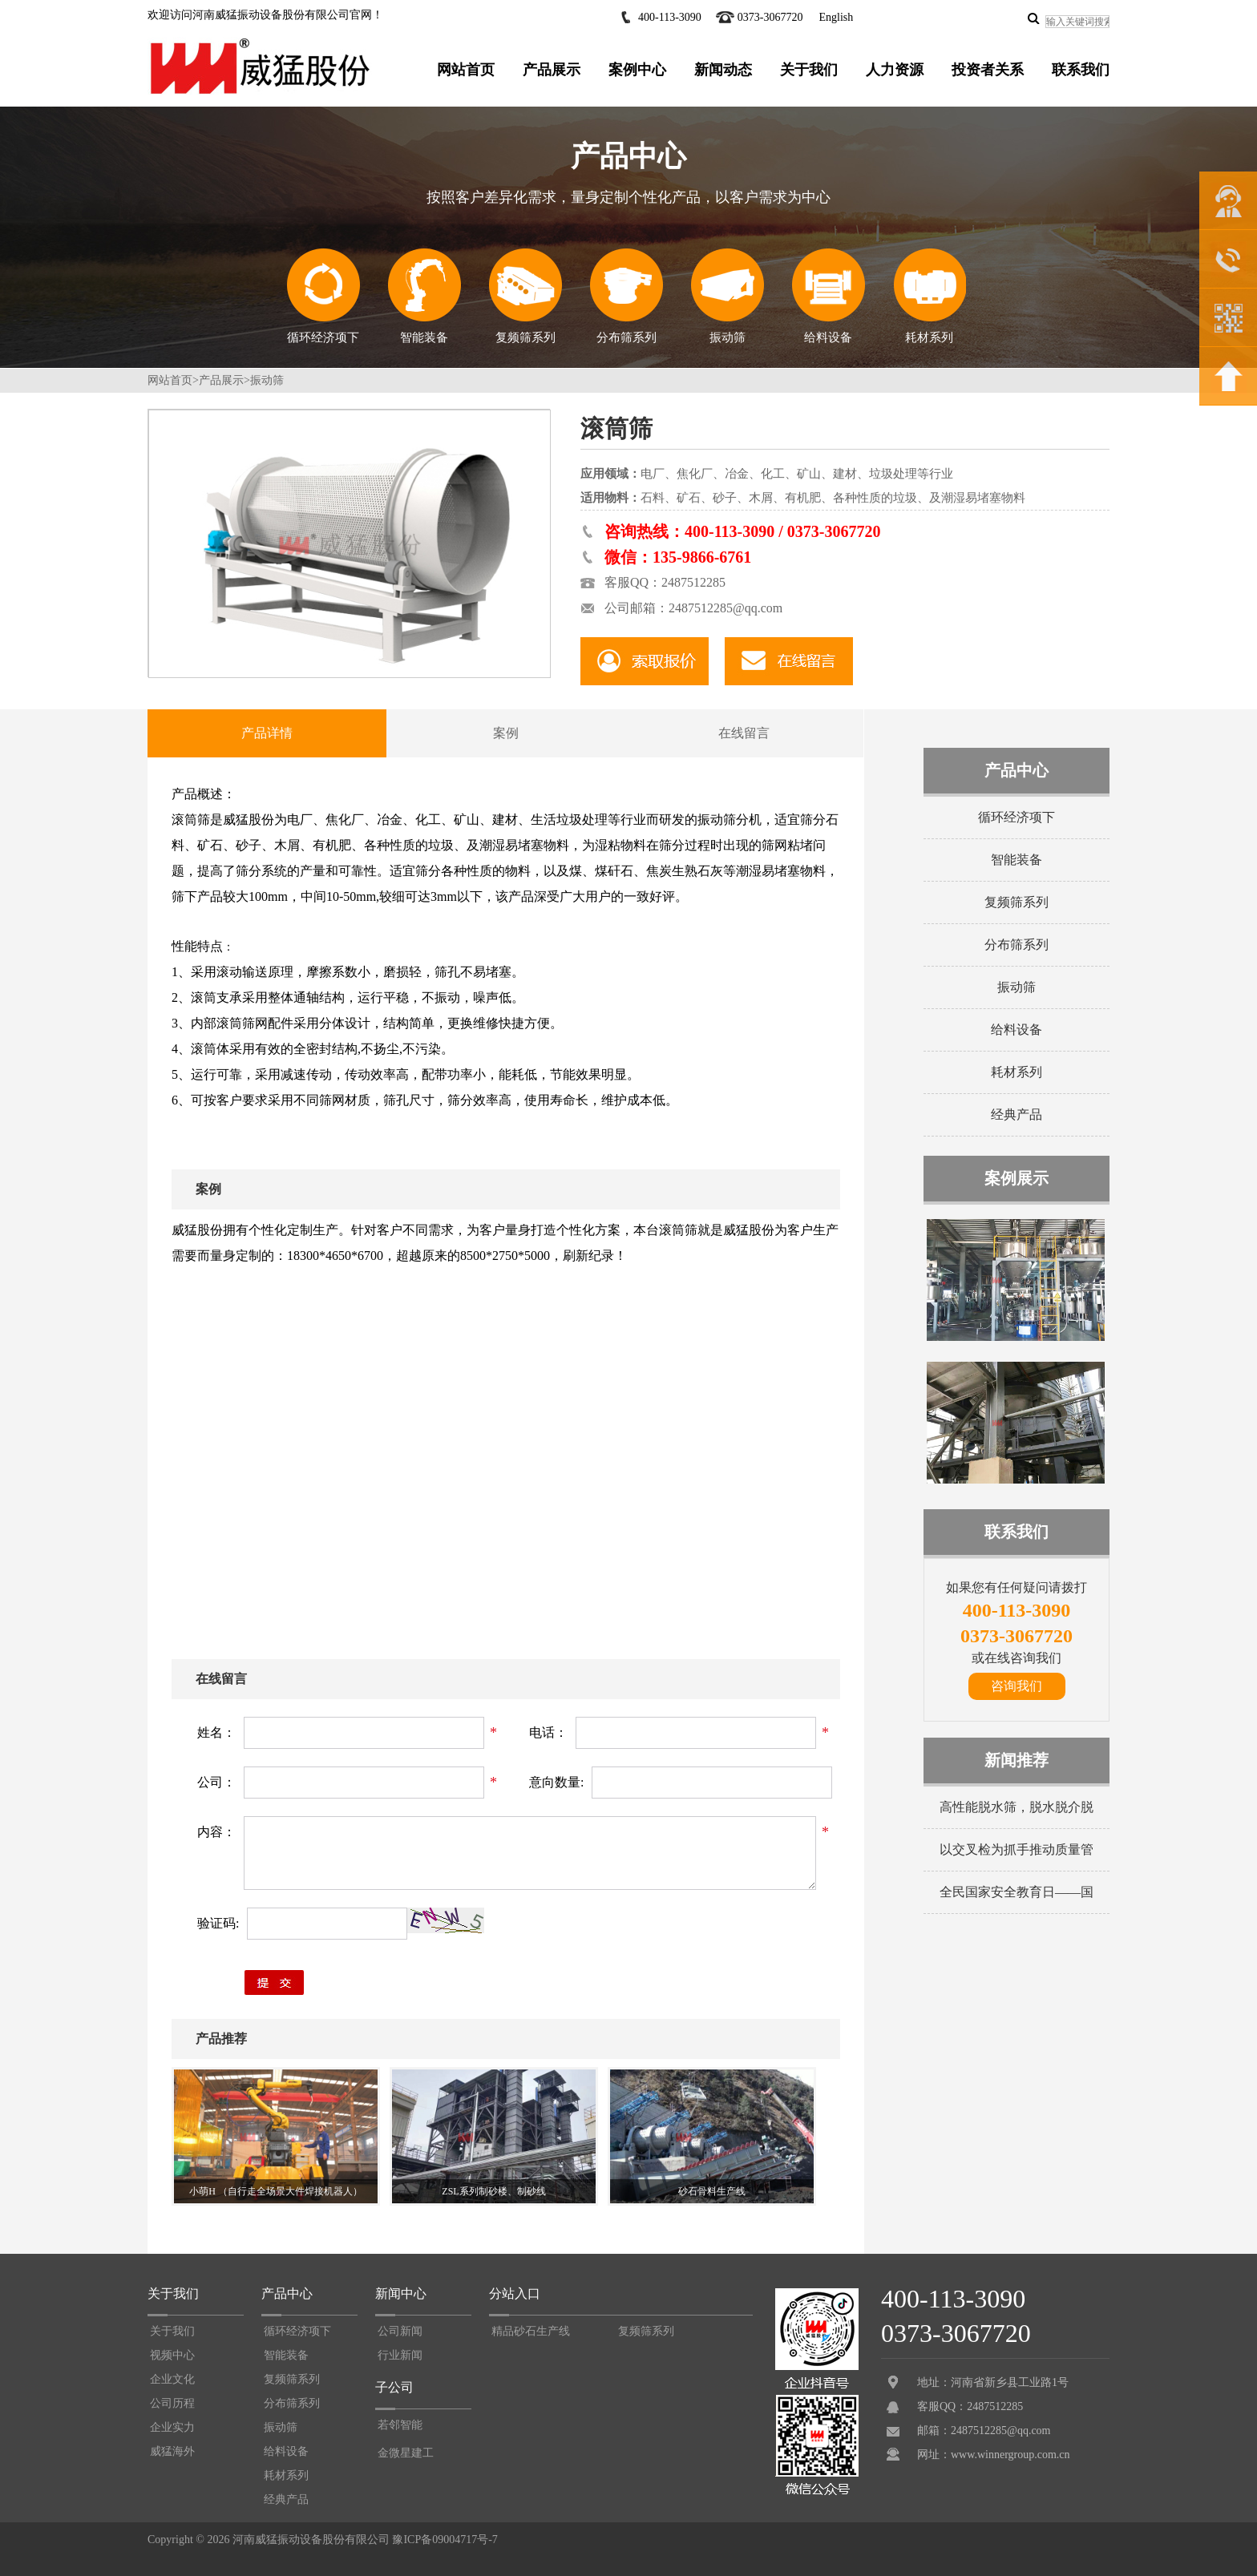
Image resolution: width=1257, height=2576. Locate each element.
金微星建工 (406, 2453)
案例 (506, 733)
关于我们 (809, 70)
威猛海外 (172, 2451)
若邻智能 (400, 2425)
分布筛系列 (626, 296)
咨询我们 (1016, 1686)
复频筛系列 (525, 296)
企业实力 (172, 2427)
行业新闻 (400, 2355)
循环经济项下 (323, 296)
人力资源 (895, 70)
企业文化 (172, 2379)
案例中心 (637, 70)
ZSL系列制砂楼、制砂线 (493, 2191)
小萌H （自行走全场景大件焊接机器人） (275, 2191)
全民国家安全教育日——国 (1016, 1892)
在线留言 (744, 733)
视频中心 (172, 2355)
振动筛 (727, 296)
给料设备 (828, 296)
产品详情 (267, 733)
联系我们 (1080, 70)
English (835, 17)
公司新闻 (400, 2331)
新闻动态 (723, 70)
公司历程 (172, 2403)
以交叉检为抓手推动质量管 (1016, 1849)
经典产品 (1016, 1114)
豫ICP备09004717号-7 (444, 2540)
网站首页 (466, 70)
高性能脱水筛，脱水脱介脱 (1016, 1807)
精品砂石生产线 (530, 2331)
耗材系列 (929, 296)
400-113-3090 (669, 17)
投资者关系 (988, 70)
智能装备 (424, 296)
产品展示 (551, 70)
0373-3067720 (770, 17)
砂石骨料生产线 (712, 2191)
